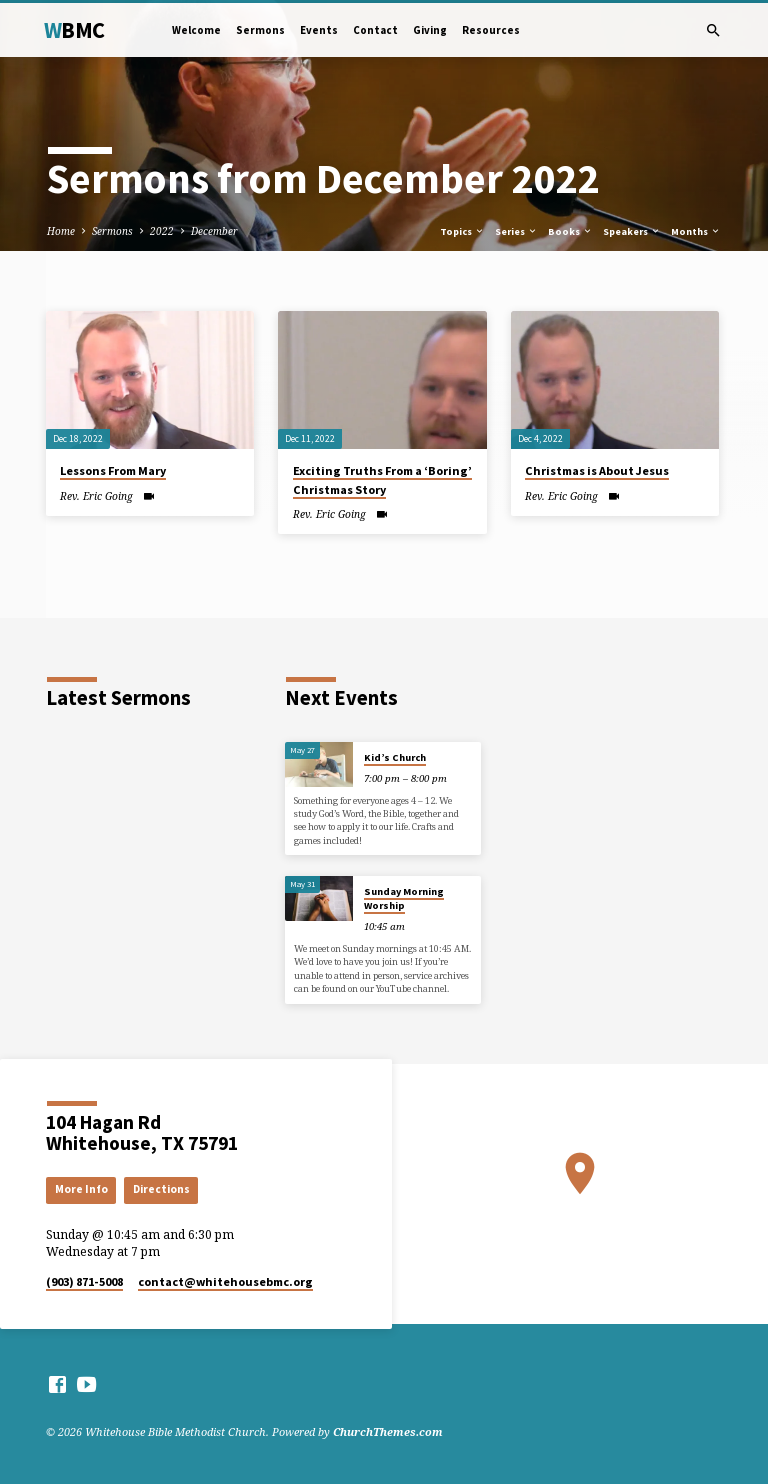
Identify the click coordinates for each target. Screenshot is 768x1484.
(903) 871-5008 (84, 1281)
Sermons (260, 30)
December (214, 231)
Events (319, 30)
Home (61, 231)
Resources (491, 30)
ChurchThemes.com (388, 1431)
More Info (81, 1189)
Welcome (196, 30)
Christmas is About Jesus (597, 470)
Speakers (632, 231)
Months (696, 231)
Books (570, 231)
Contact (375, 30)
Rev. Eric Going (96, 496)
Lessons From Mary (113, 470)
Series (516, 231)
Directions (161, 1189)
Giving (430, 30)
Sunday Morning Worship (404, 898)
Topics (462, 231)
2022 (162, 231)
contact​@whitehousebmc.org (225, 1281)
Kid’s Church (395, 757)
